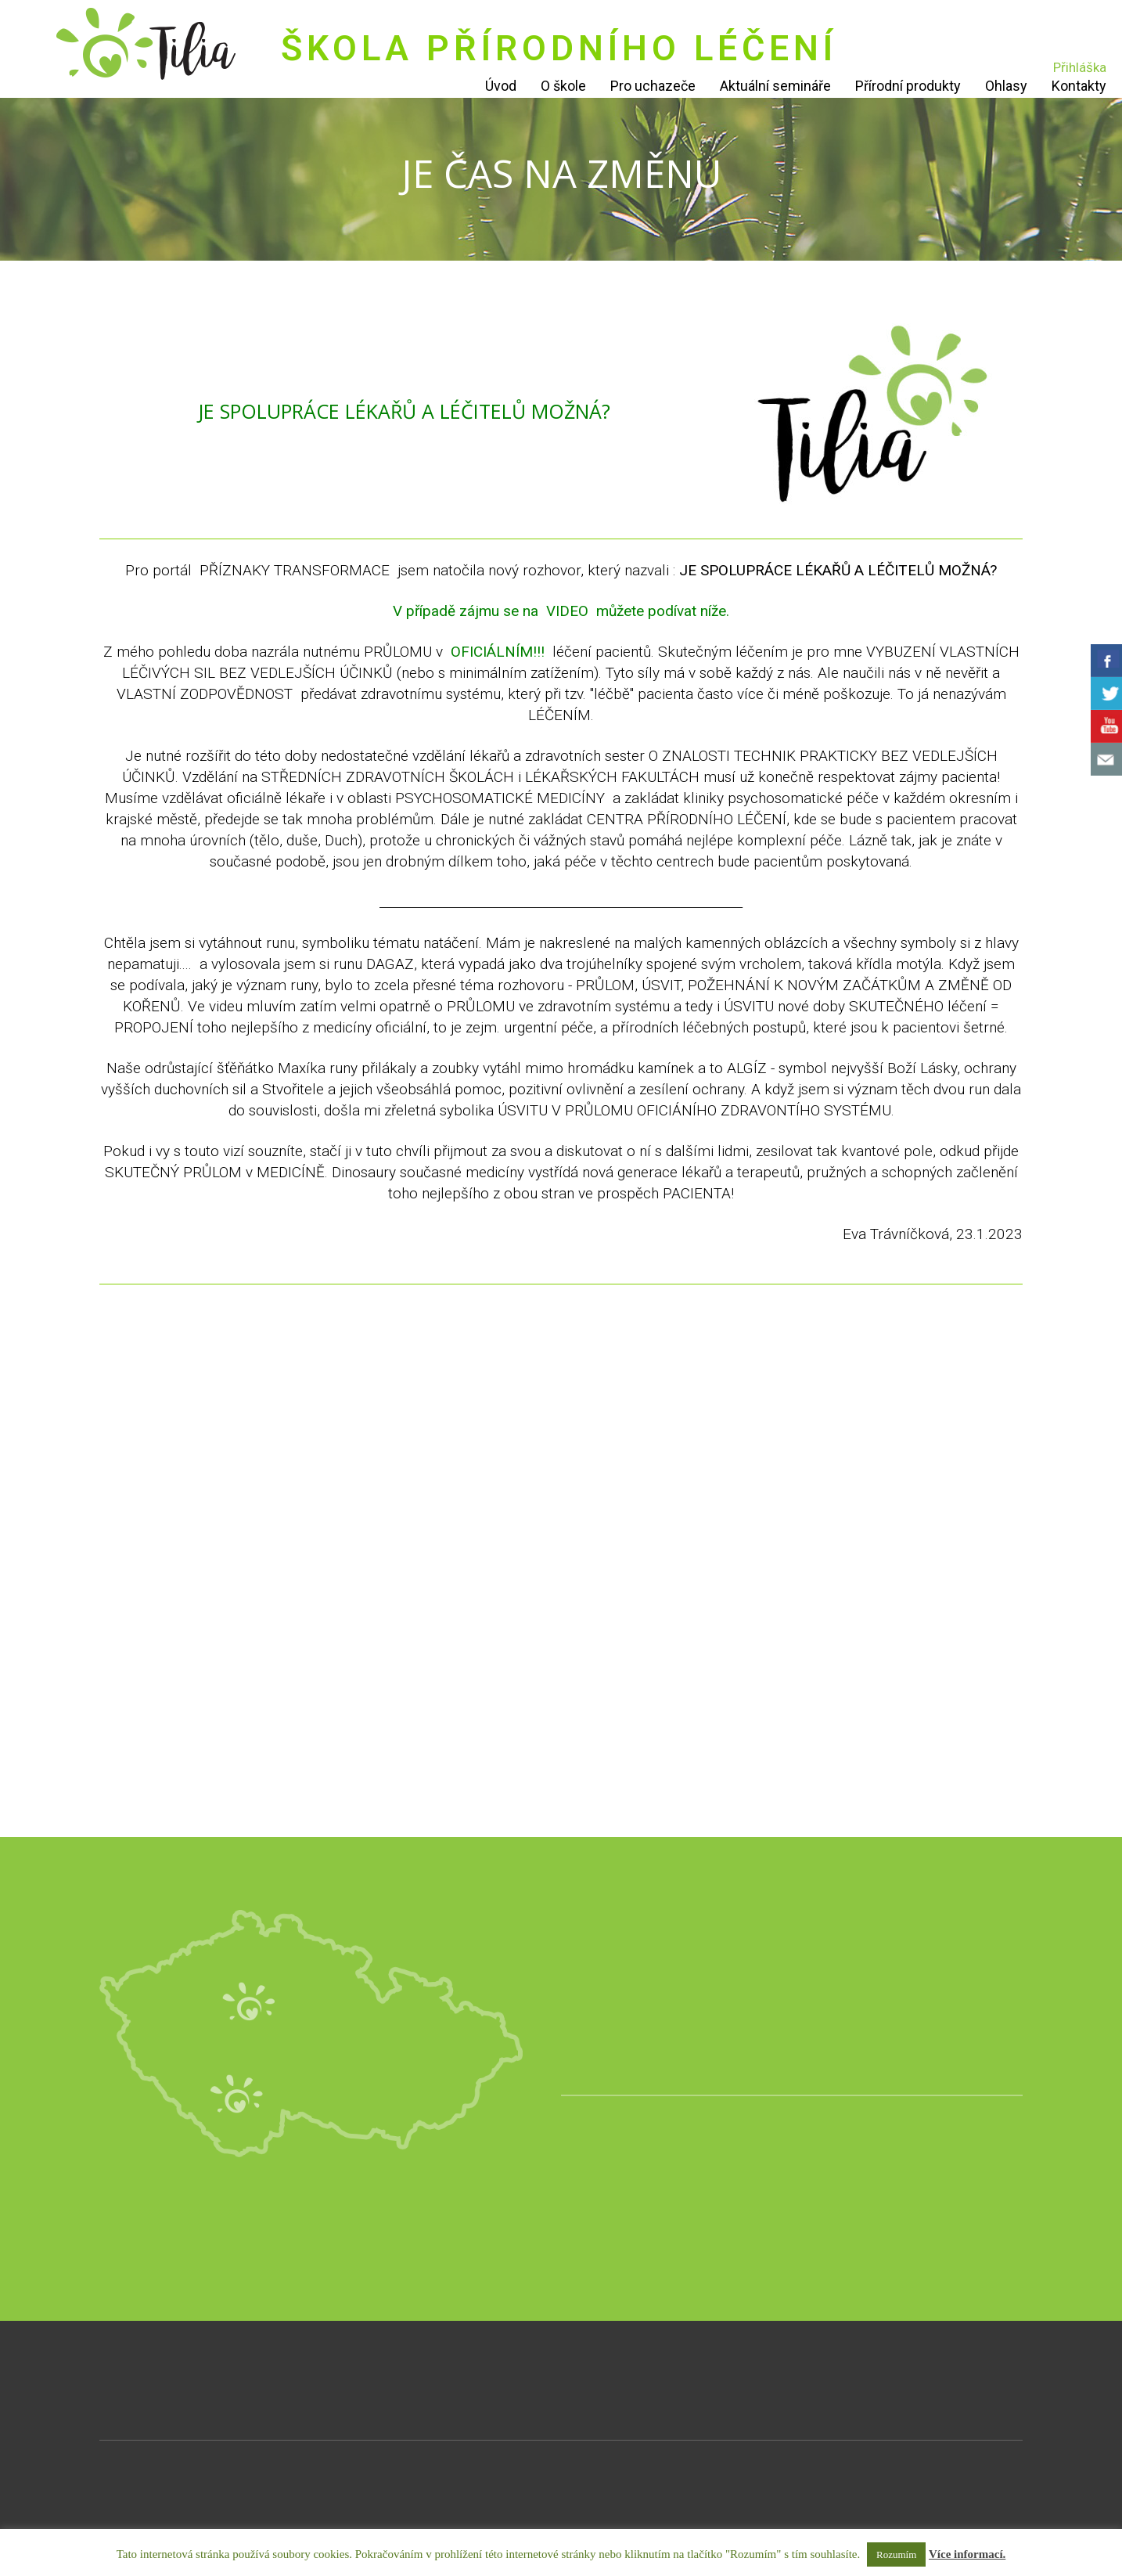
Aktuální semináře (775, 85)
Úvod (500, 85)
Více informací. (967, 2554)
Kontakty (1079, 85)
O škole (563, 85)
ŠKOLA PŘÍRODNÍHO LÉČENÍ (559, 48)
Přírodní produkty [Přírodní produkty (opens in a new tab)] (908, 85)
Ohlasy (1006, 85)
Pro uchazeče (653, 85)
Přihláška (1079, 67)
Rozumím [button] (896, 2554)
